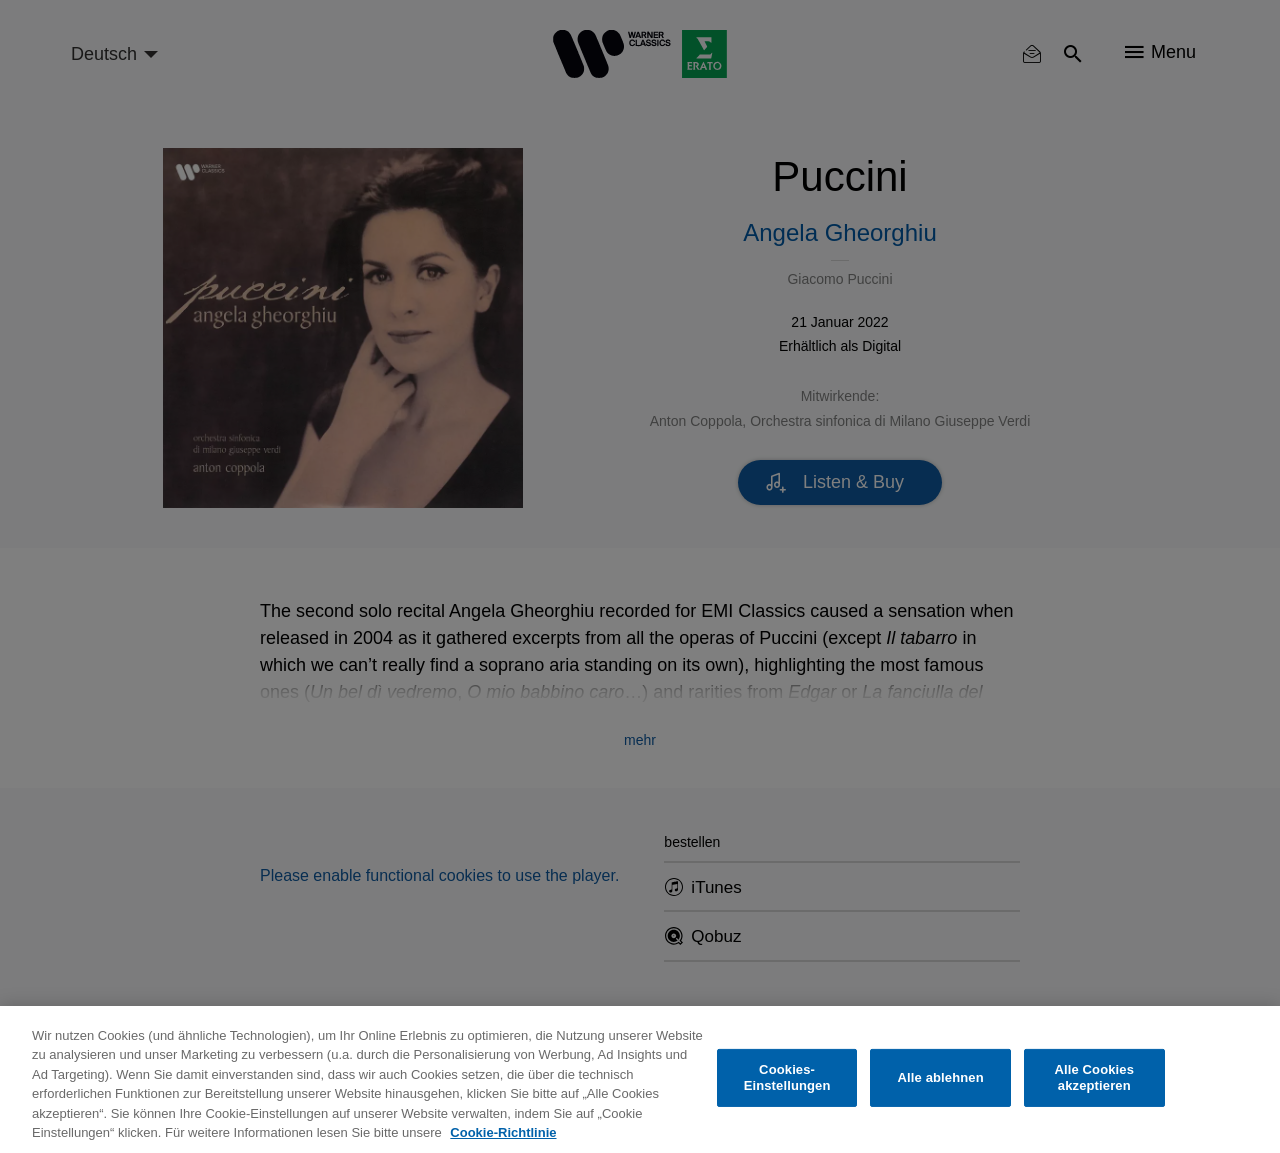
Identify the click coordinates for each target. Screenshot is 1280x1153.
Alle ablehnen (941, 1077)
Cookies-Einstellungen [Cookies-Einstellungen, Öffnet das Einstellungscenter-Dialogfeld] (787, 1077)
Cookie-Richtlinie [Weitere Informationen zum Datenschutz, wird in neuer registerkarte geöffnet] (503, 1132)
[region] (640, 1079)
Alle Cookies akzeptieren (1094, 1077)
